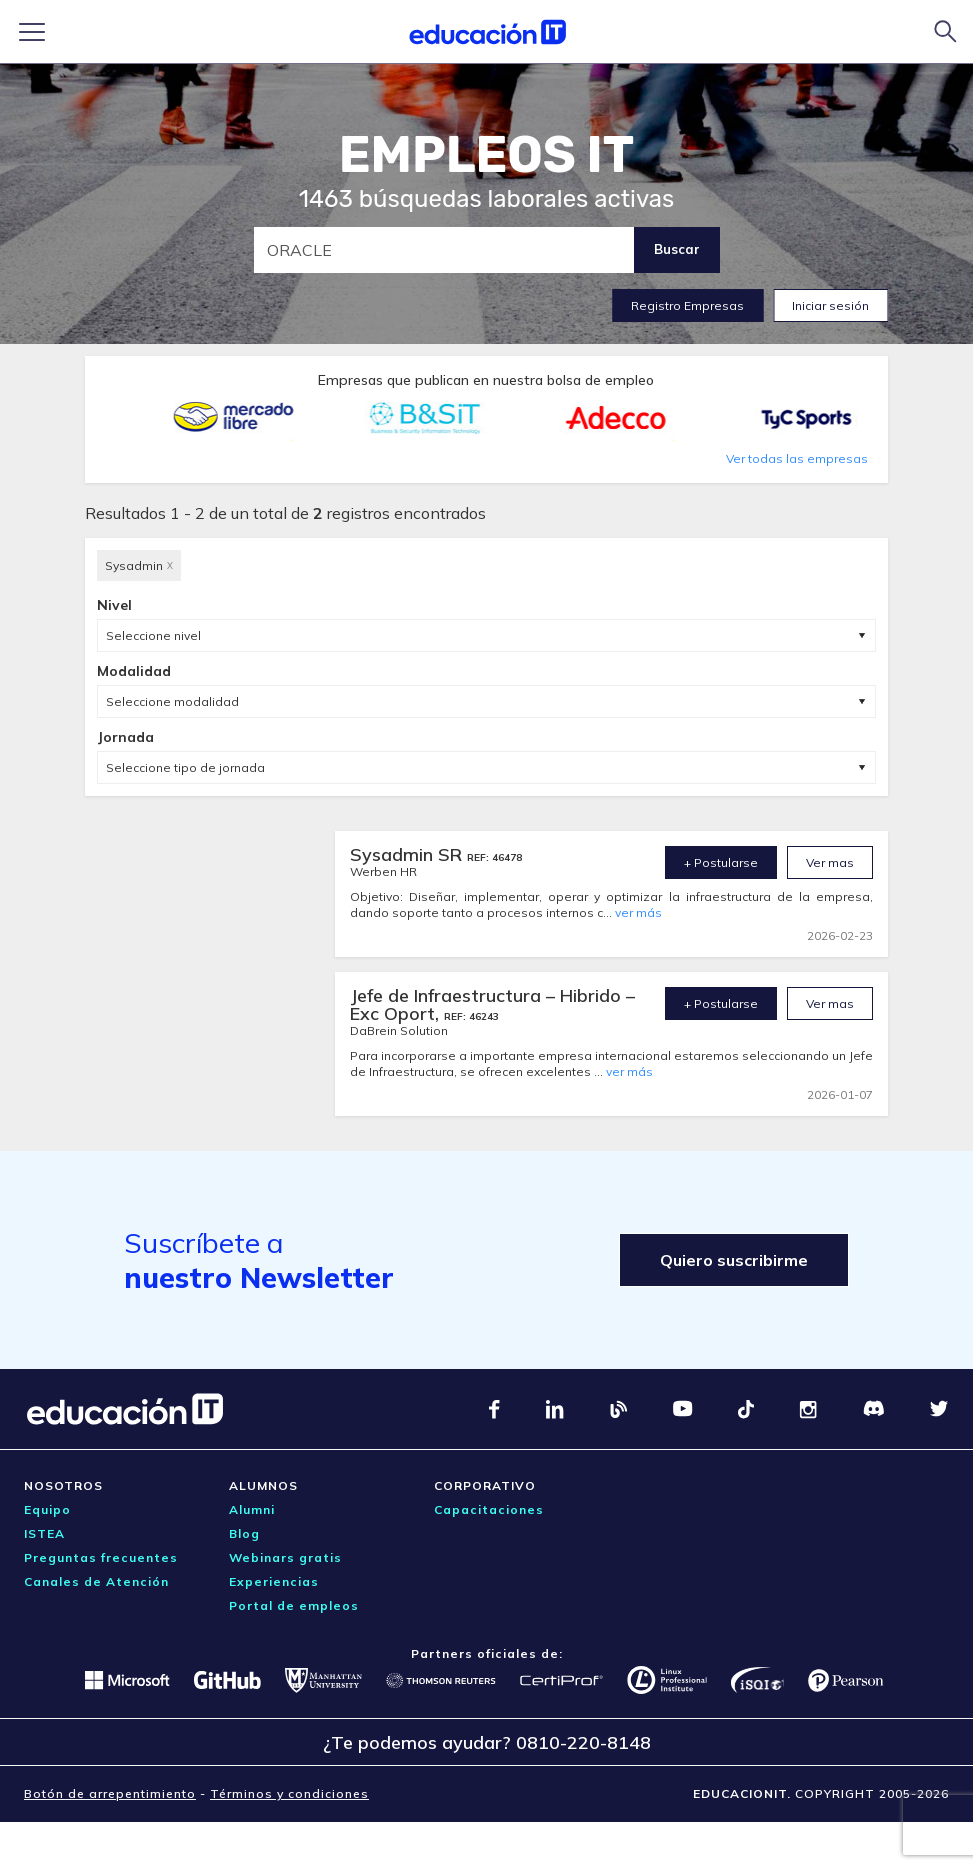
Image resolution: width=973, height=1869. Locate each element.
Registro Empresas (687, 305)
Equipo (47, 1509)
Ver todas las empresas (797, 458)
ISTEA (44, 1533)
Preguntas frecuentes (101, 1557)
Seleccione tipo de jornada (185, 767)
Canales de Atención (96, 1581)
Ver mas (830, 862)
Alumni (252, 1509)
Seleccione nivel (153, 635)
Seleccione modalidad (172, 701)
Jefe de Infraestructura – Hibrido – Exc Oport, (492, 1004)
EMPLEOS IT (487, 155)
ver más (638, 912)
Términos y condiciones (289, 1793)
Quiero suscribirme (734, 1260)
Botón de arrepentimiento (110, 1793)
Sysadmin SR (408, 854)
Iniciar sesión (830, 305)
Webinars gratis (285, 1557)
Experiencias (274, 1581)
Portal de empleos (294, 1605)
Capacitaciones (489, 1509)
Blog (244, 1533)
